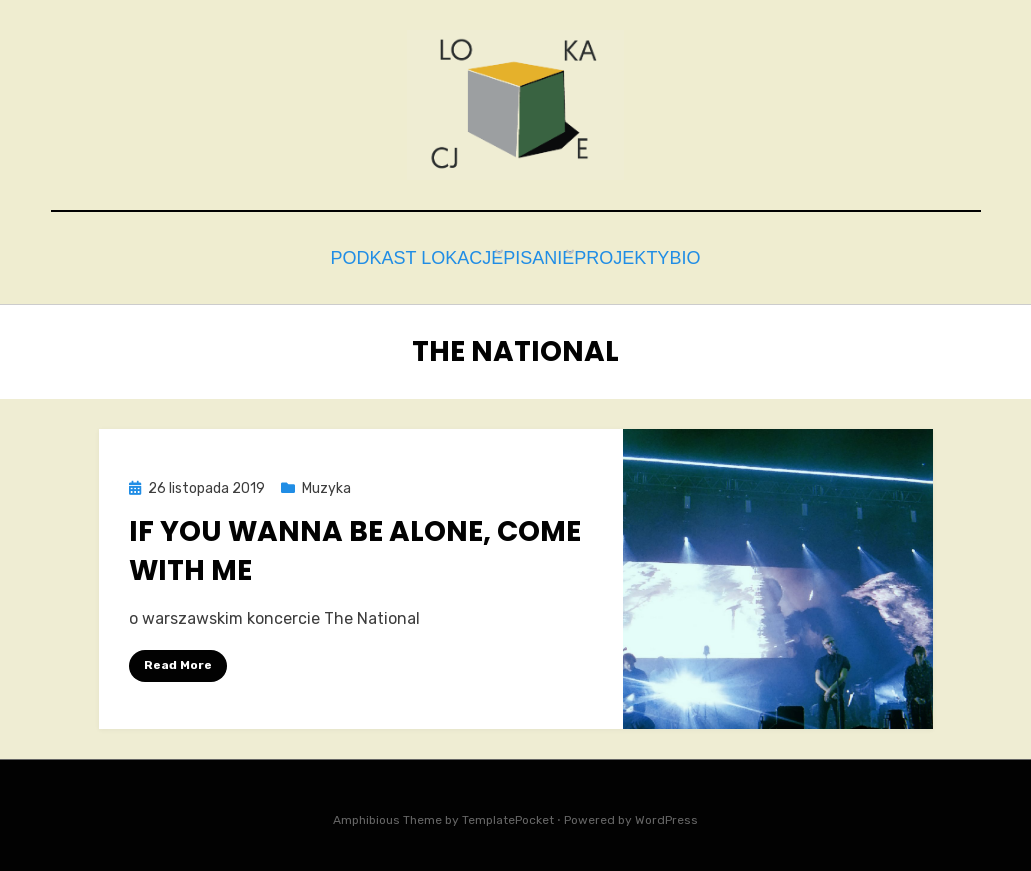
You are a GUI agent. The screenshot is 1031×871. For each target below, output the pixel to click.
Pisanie (521, 255)
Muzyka (326, 483)
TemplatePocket (508, 815)
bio (705, 255)
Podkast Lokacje (386, 255)
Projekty (622, 255)
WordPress (666, 815)
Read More (178, 660)
